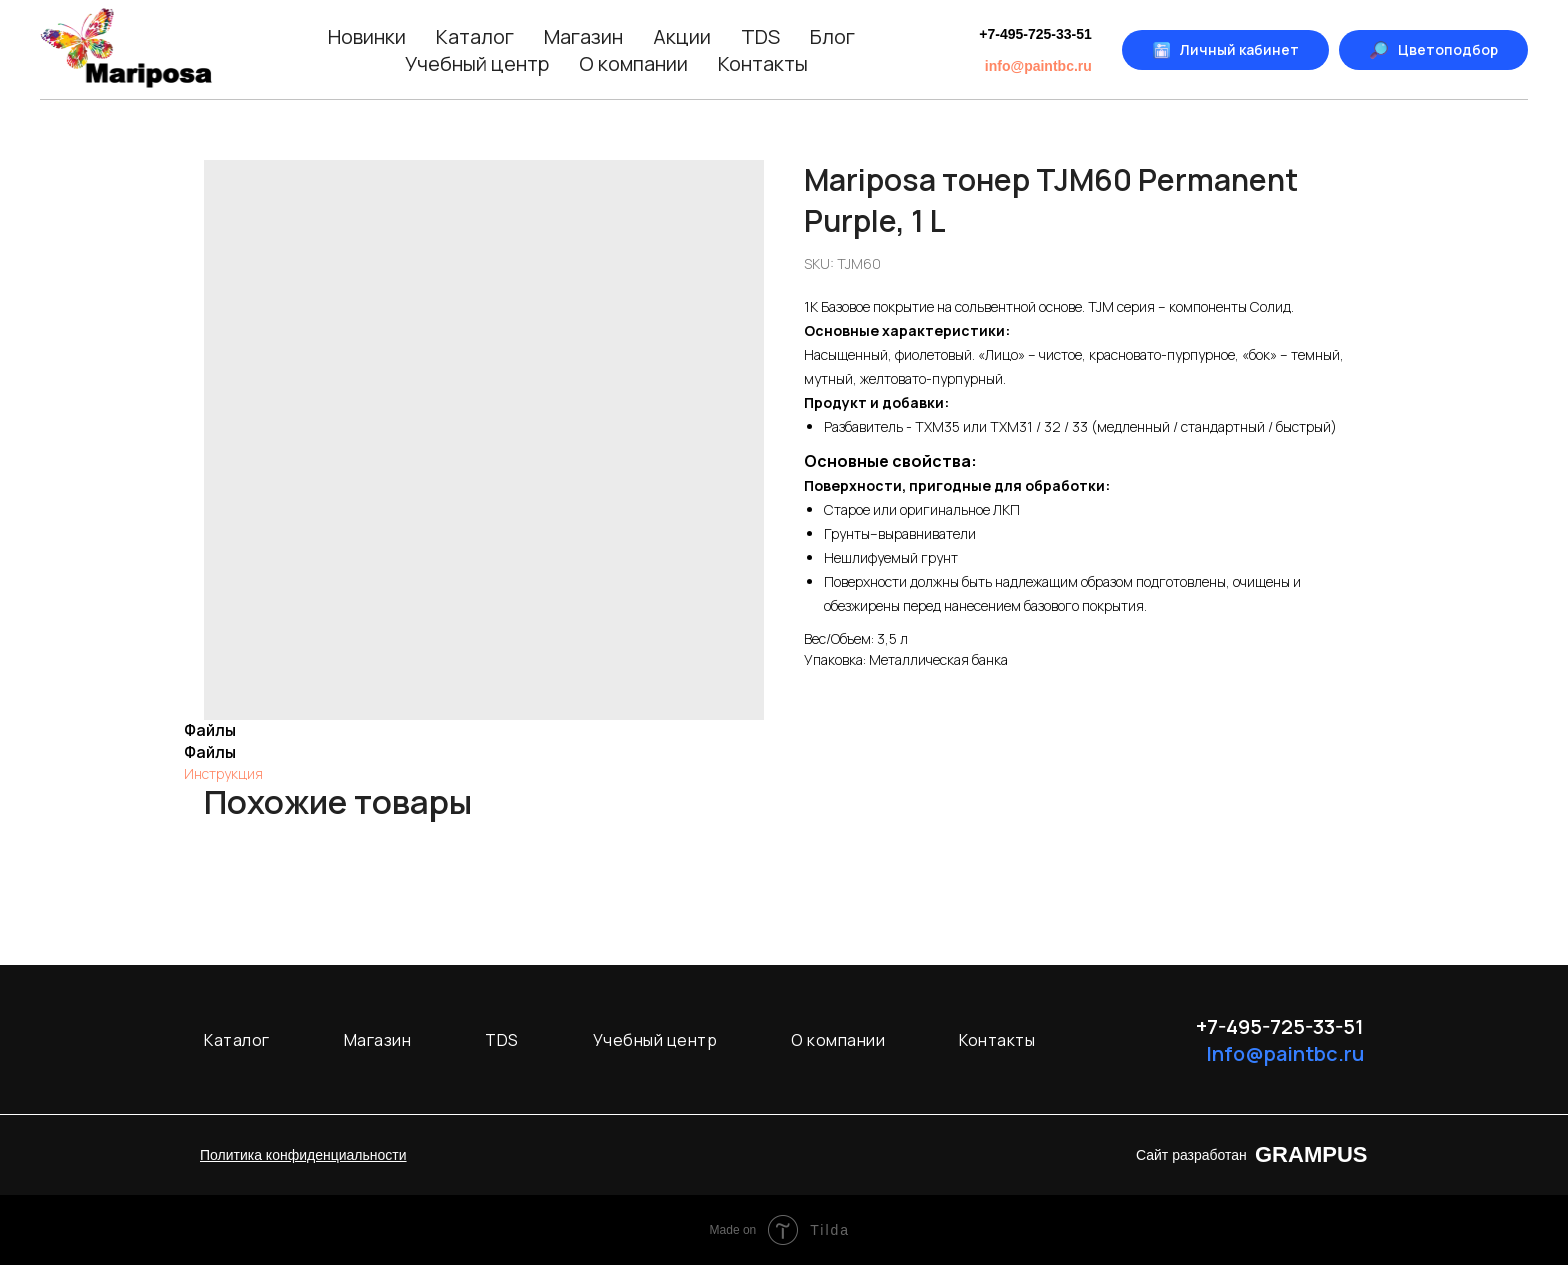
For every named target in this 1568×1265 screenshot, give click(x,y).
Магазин (583, 36)
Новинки (367, 36)
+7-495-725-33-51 (1035, 34)
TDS (760, 36)
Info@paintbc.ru (1285, 1053)
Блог (832, 36)
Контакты (763, 63)
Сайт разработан (1191, 1155)
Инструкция (223, 773)
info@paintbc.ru (1038, 66)
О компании (633, 63)
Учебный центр (477, 63)
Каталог (475, 36)
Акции (682, 36)
